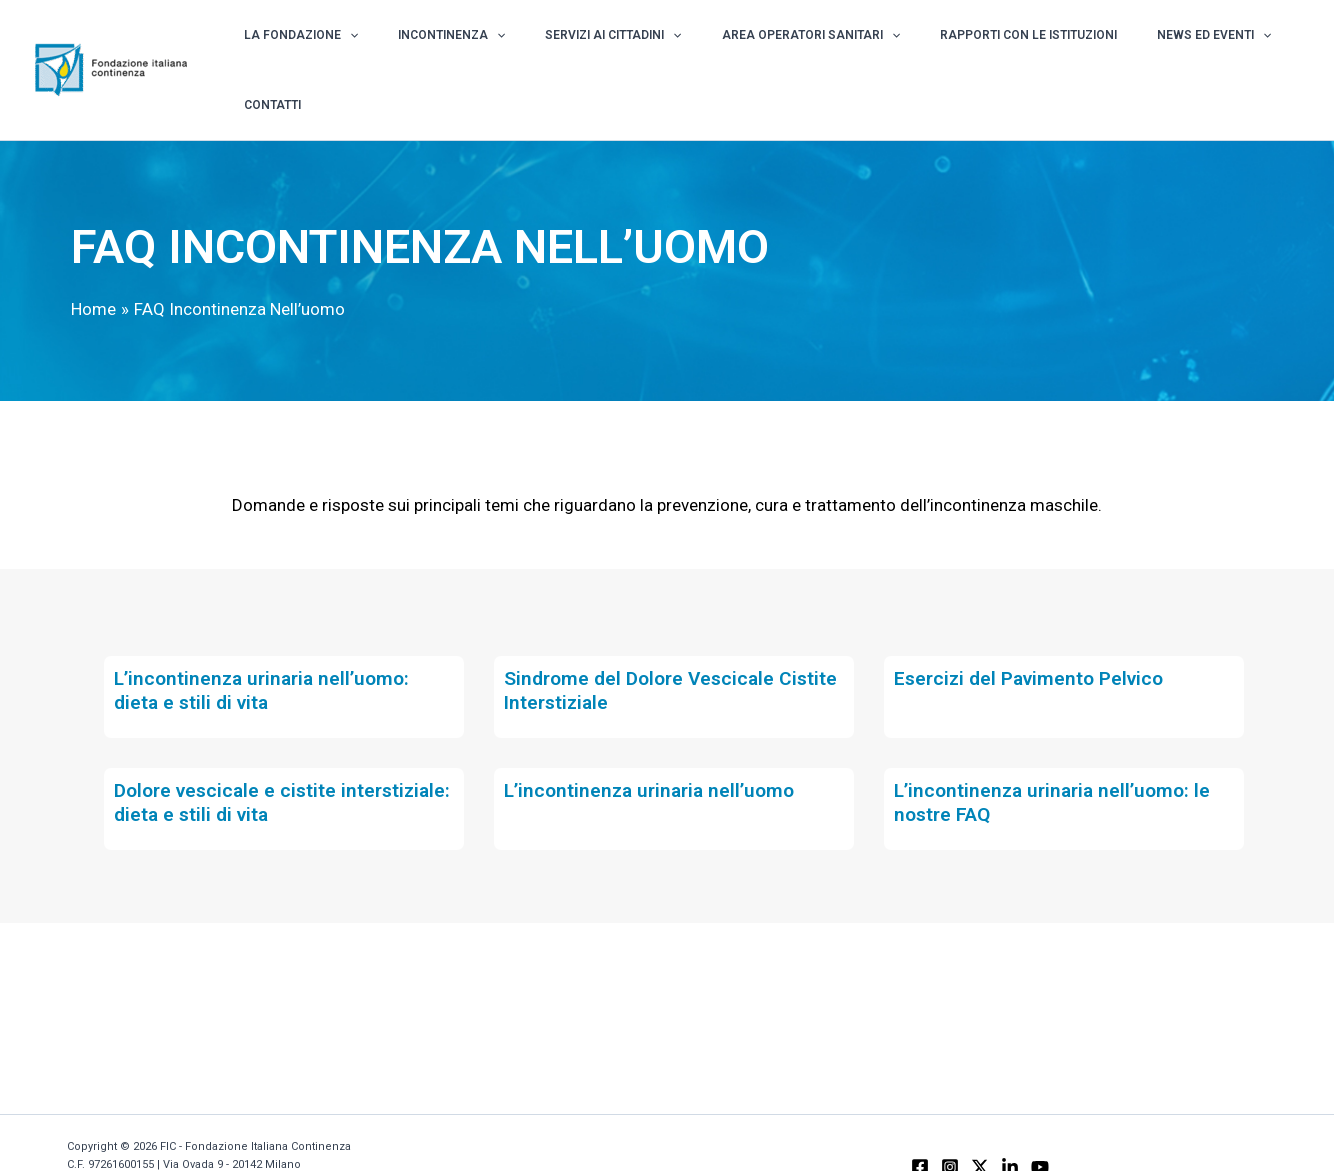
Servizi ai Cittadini (623, 48)
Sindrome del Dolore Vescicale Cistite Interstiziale (644, 646)
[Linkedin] (1010, 1123)
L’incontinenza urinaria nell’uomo (654, 746)
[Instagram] (950, 1123)
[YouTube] (1040, 1123)
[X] (980, 1123)
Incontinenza (483, 48)
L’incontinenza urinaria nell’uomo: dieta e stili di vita (266, 646)
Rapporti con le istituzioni (994, 48)
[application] (403, 48)
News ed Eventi (1158, 48)
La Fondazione (355, 48)
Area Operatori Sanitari (799, 48)
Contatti (1261, 48)
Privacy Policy (104, 1138)
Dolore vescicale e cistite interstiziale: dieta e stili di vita (253, 758)
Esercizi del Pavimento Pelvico (1034, 634)
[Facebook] (920, 1123)
